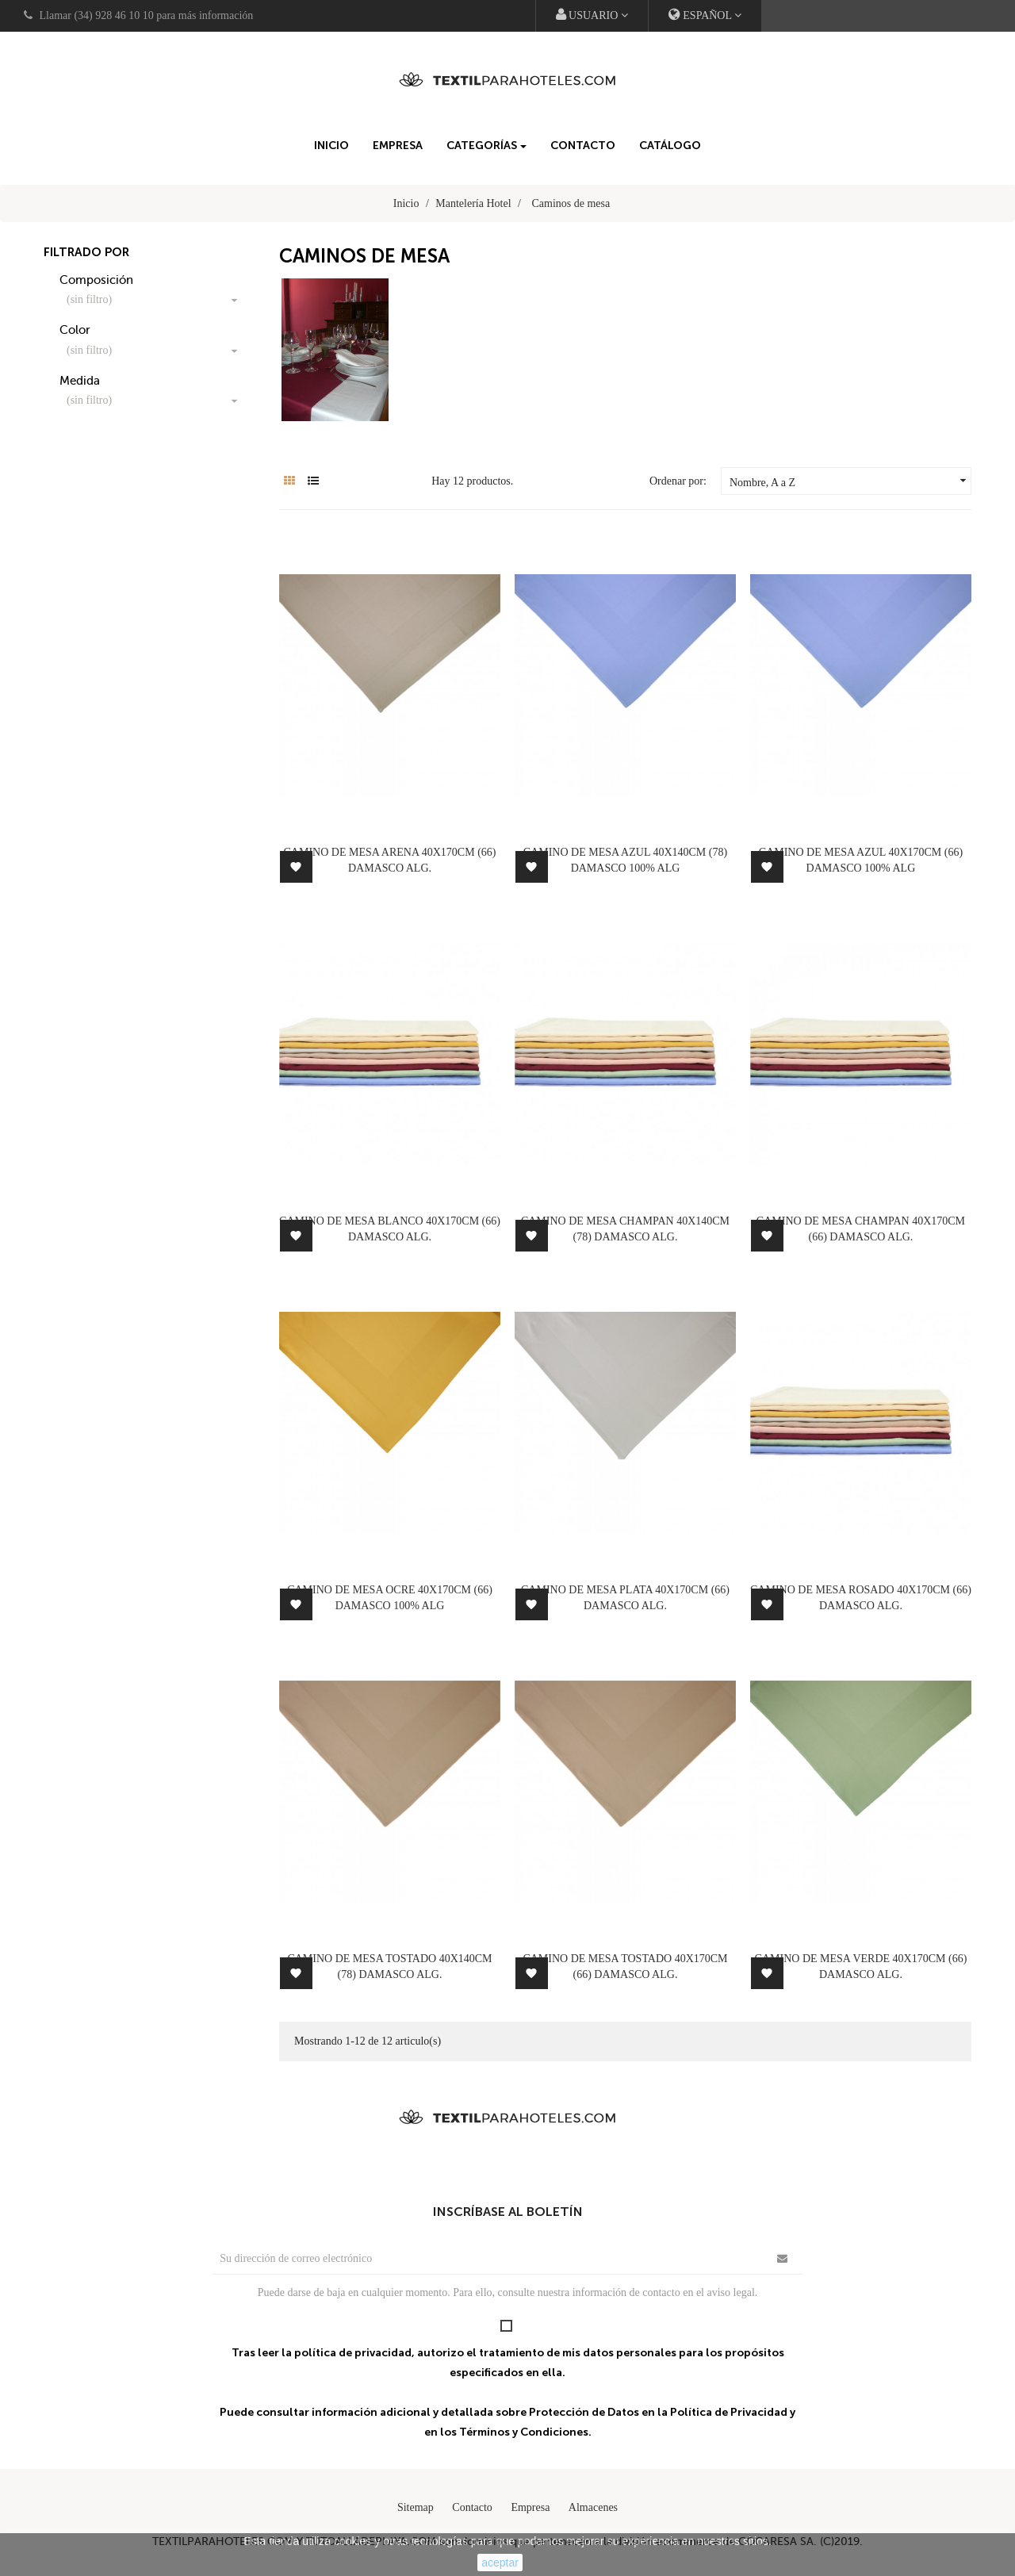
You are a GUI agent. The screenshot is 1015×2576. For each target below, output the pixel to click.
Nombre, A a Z (850, 481)
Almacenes (593, 2507)
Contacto (472, 2507)
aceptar (500, 2562)
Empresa (530, 2507)
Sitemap (415, 2507)
